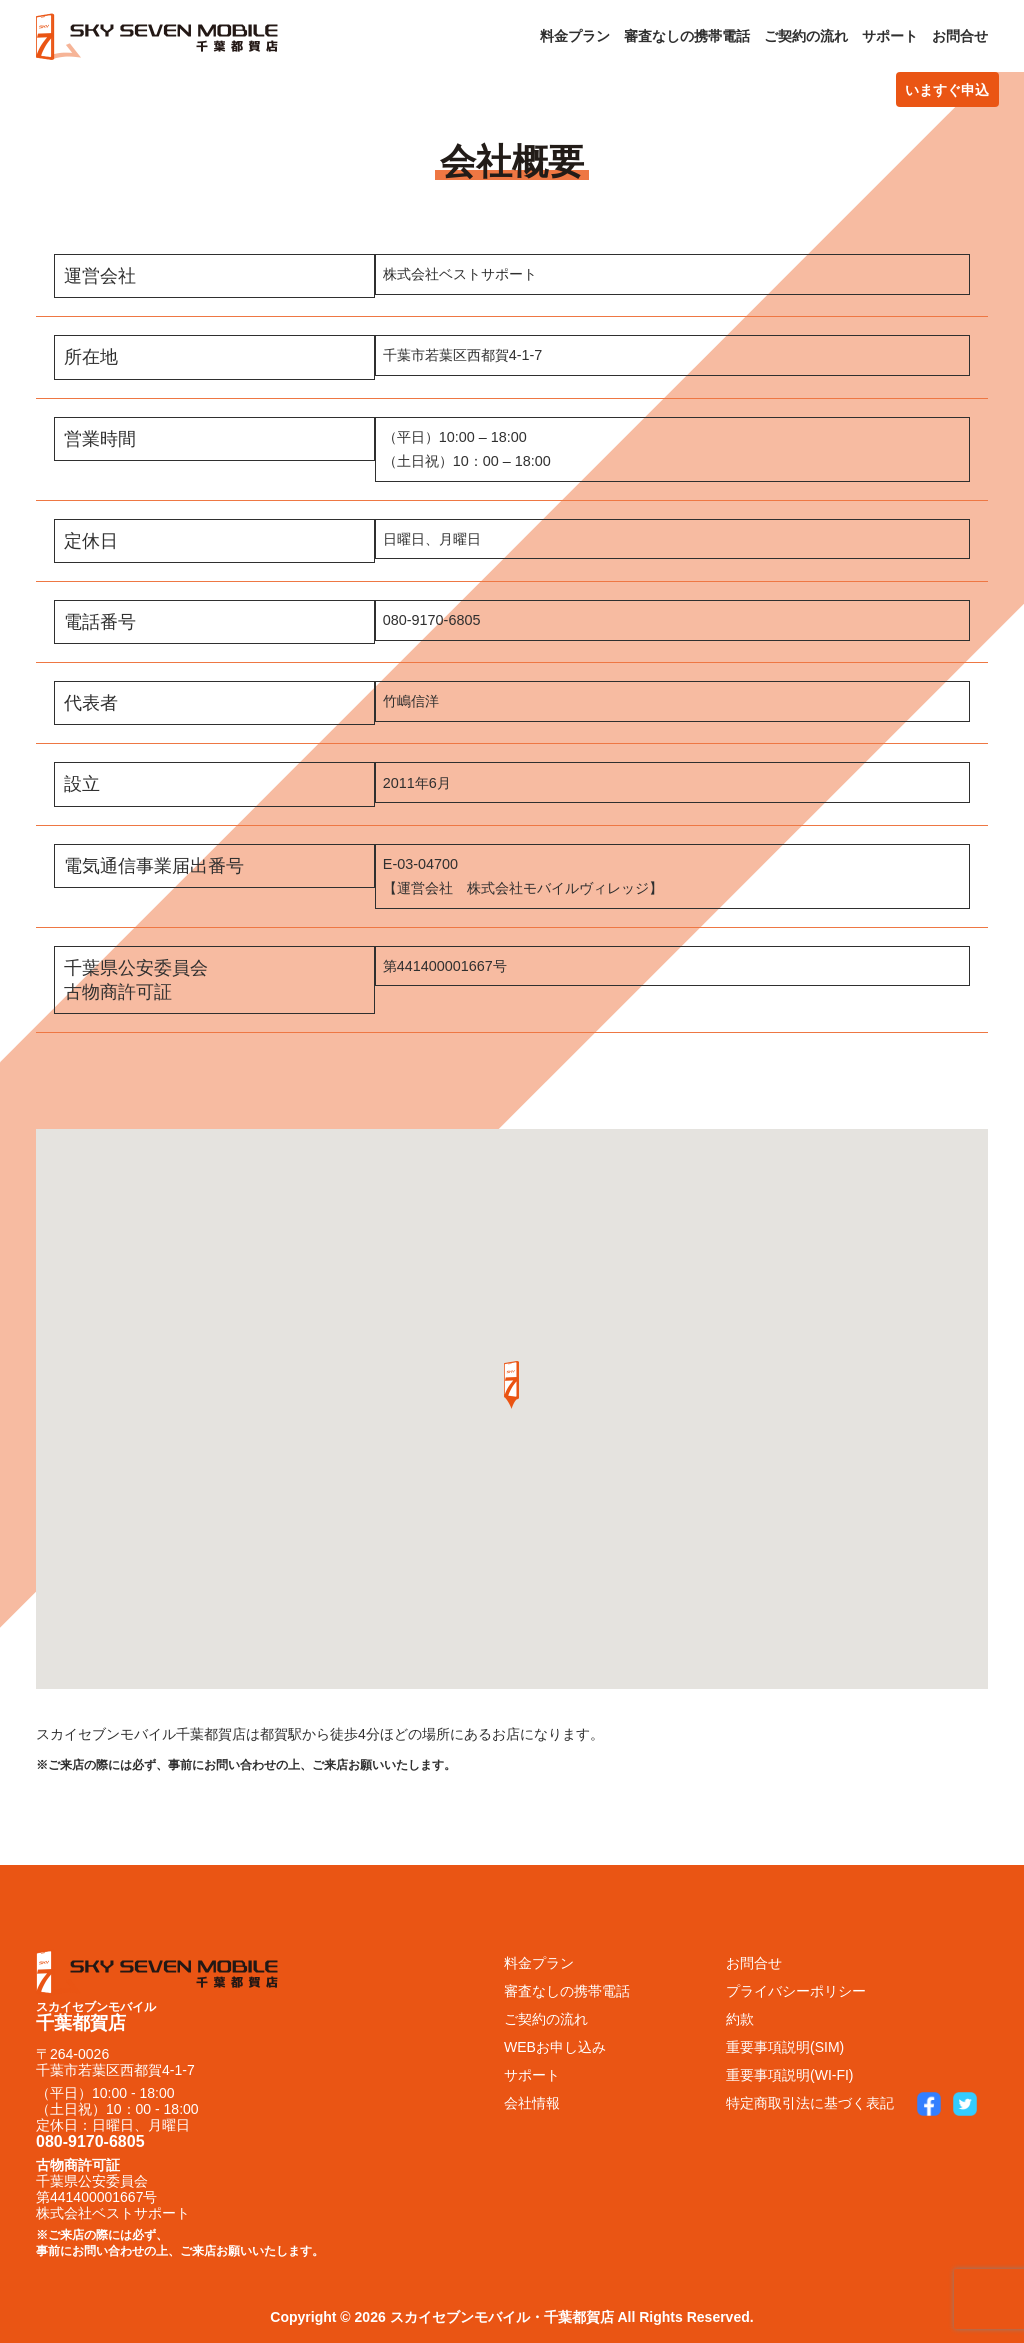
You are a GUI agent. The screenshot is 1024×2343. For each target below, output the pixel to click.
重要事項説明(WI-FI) (790, 2075)
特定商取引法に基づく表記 (810, 2103)
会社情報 (532, 2103)
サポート (890, 36)
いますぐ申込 (947, 90)
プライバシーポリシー (796, 1991)
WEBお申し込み (555, 2047)
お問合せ (960, 36)
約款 (740, 2019)
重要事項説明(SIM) (785, 2047)
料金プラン (575, 36)
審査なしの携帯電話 (687, 36)
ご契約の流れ (806, 36)
